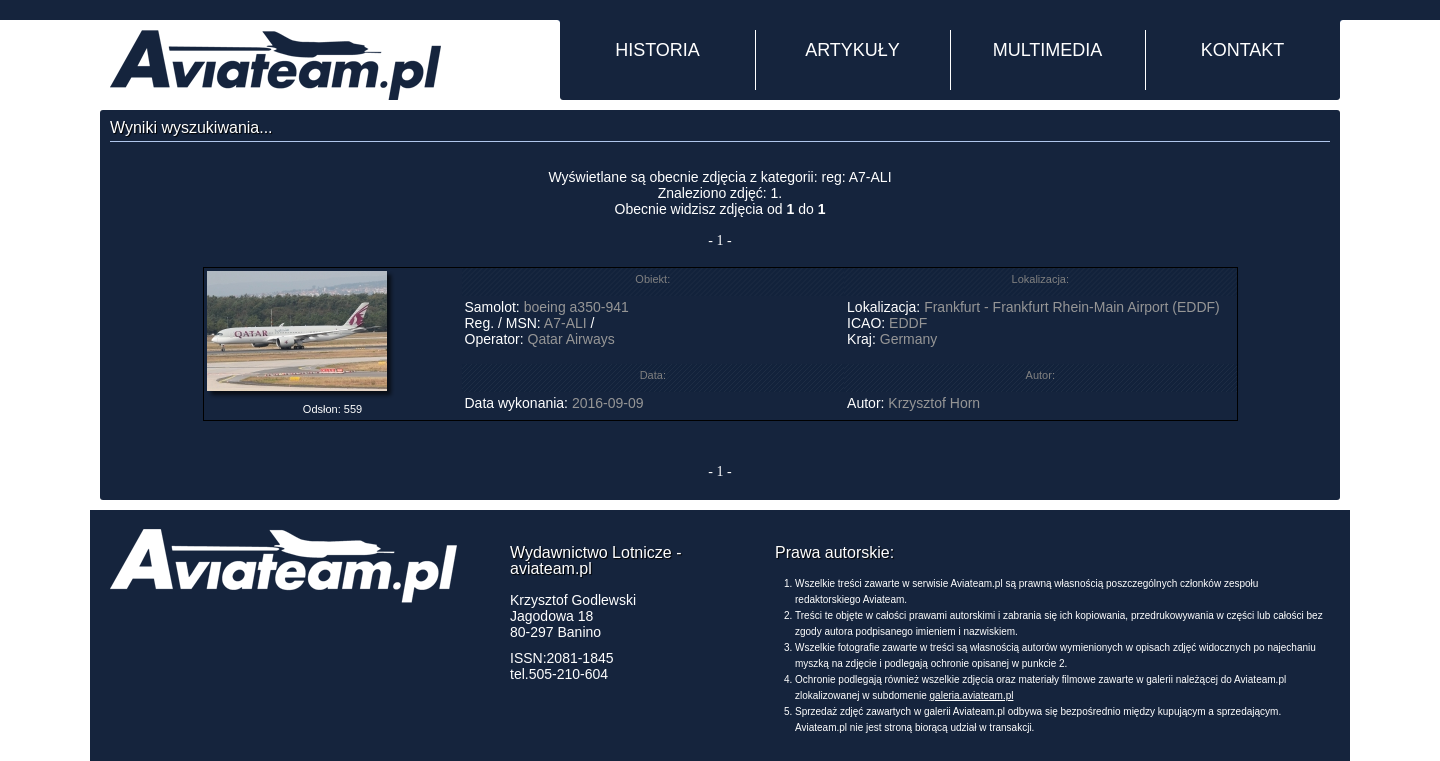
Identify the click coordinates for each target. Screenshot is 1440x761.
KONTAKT (1243, 50)
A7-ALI (565, 323)
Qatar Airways (571, 339)
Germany (909, 339)
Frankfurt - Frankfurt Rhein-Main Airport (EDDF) (1072, 307)
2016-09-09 (608, 403)
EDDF (908, 323)
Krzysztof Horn (934, 403)
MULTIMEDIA (1048, 50)
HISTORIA (657, 50)
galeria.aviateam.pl (972, 695)
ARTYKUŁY (852, 50)
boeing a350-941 (576, 307)
